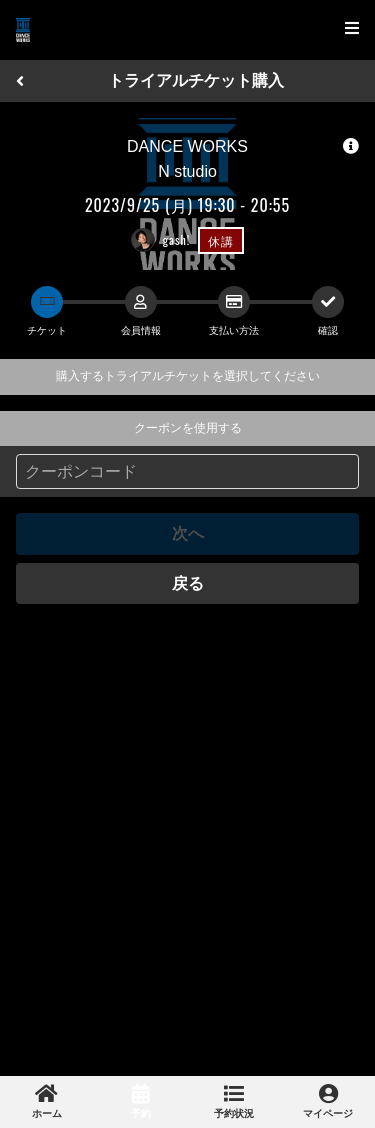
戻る (188, 583)
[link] (47, 1102)
